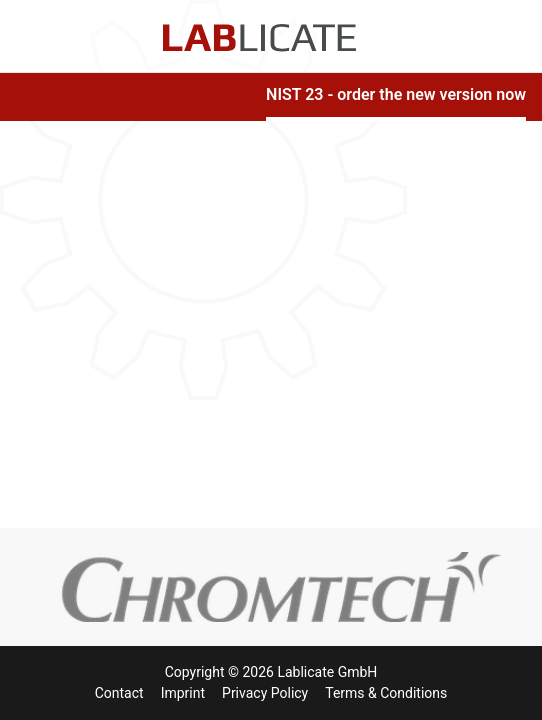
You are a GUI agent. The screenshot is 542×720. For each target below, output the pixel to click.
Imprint (183, 693)
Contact (119, 693)
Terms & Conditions (386, 693)
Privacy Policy (265, 693)
